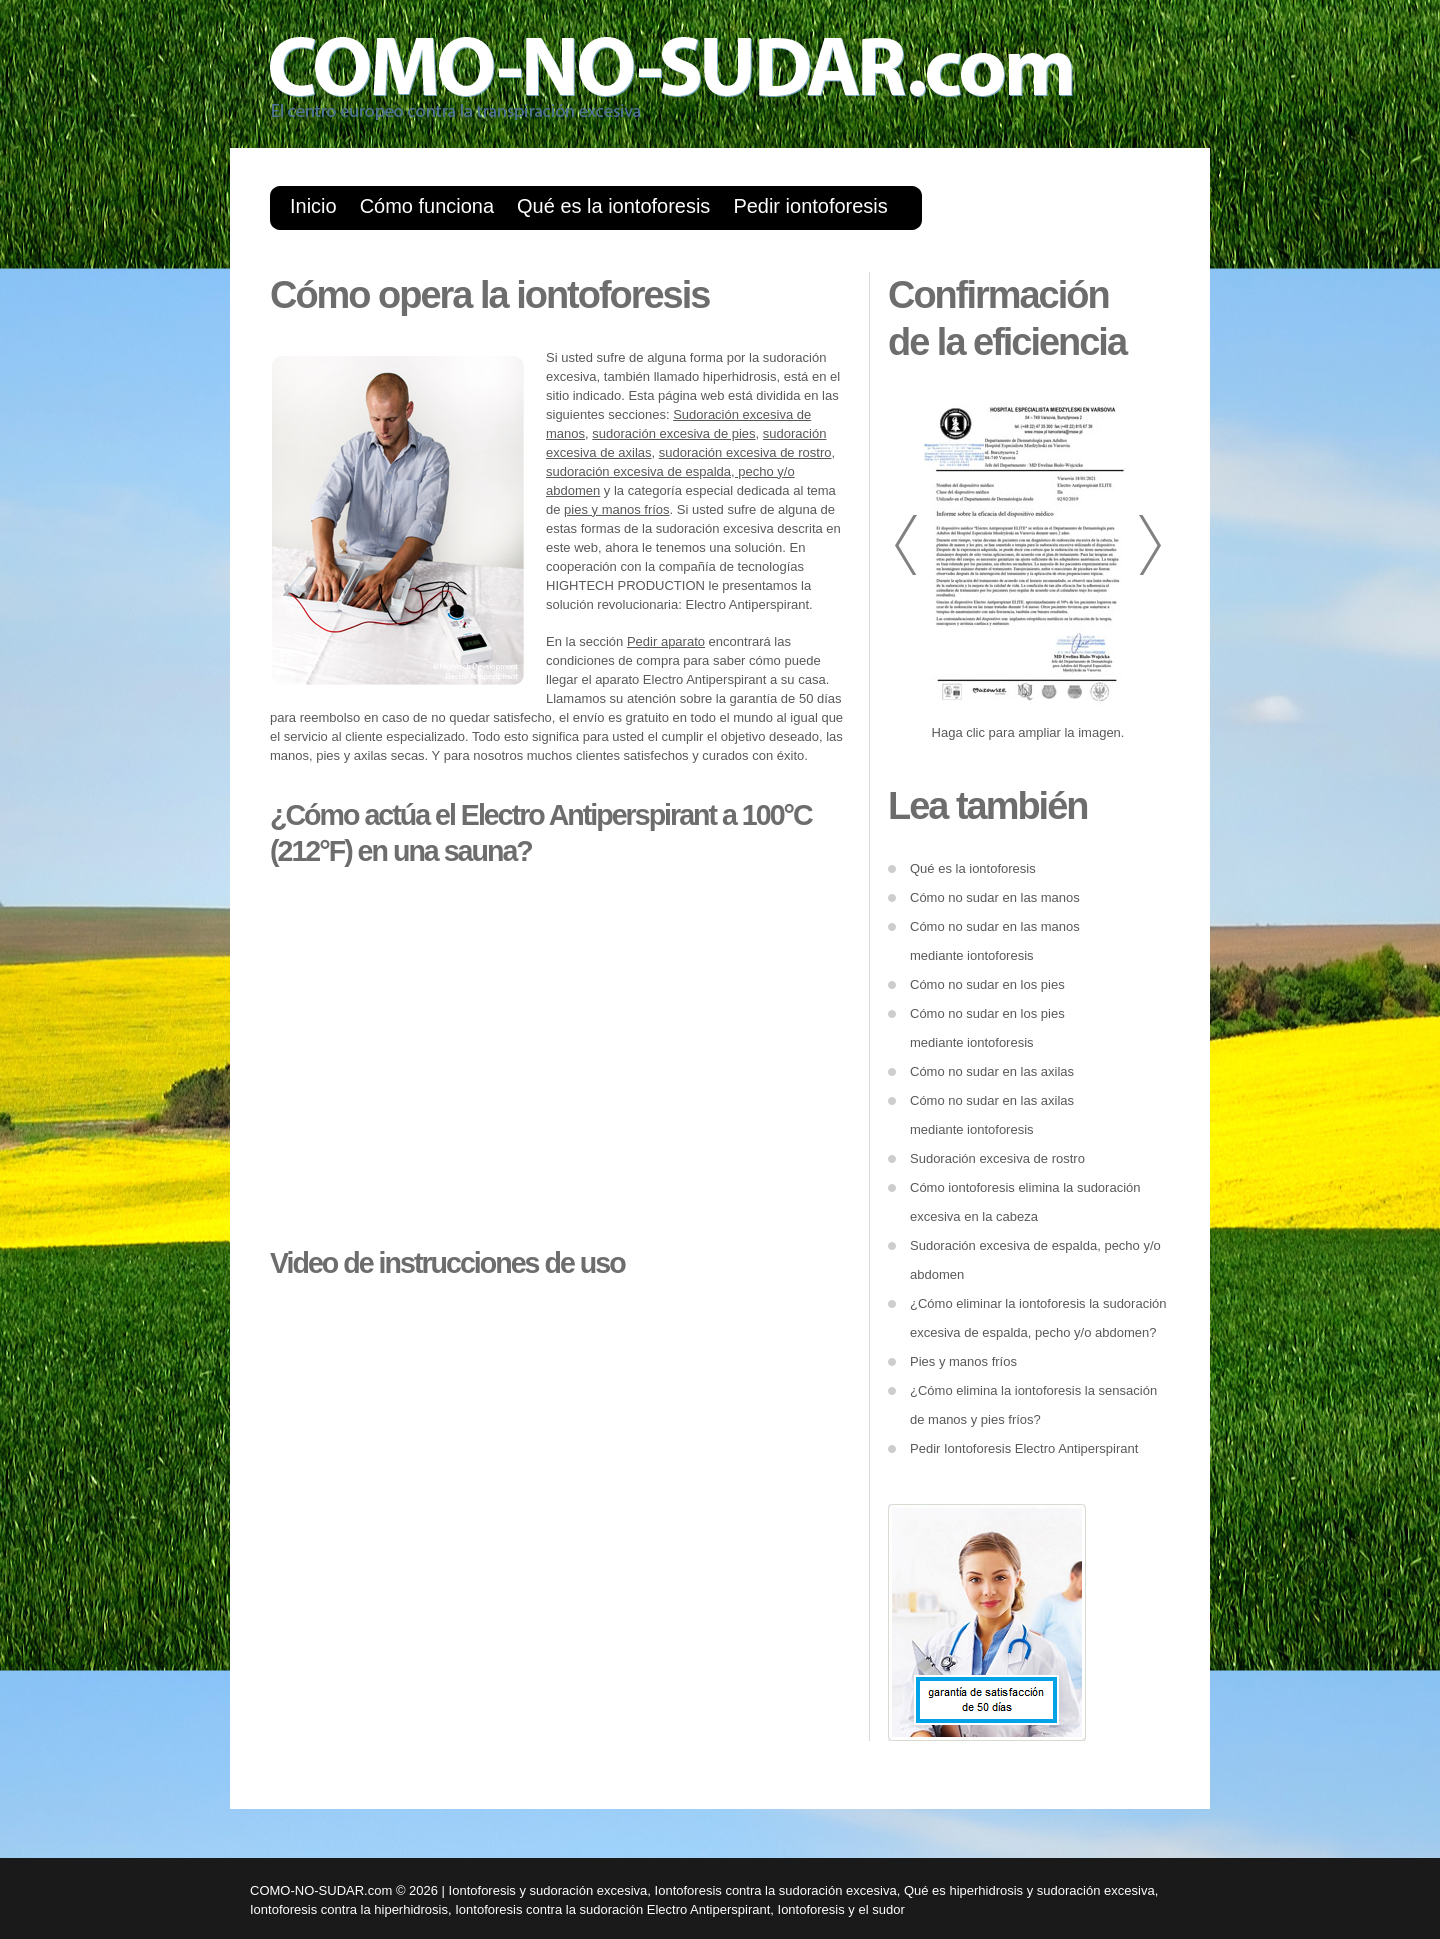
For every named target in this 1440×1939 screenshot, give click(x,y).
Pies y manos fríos (963, 1361)
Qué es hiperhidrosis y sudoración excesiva (1029, 1890)
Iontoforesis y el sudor (841, 1909)
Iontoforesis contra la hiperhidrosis (349, 1909)
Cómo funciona (427, 206)
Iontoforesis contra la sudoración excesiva (776, 1890)
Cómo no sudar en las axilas (992, 1071)
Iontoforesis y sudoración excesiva (548, 1890)
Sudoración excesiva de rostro (997, 1158)
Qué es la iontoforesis (613, 206)
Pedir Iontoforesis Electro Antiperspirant (1024, 1448)
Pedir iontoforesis (810, 206)
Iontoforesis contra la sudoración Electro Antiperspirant (612, 1909)
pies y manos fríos (617, 509)
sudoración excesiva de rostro (745, 452)
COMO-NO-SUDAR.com (321, 1890)
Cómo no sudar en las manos (995, 897)
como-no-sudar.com (710, 85)
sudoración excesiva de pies (673, 433)
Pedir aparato (666, 641)
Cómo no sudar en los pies (987, 984)
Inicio (313, 206)
